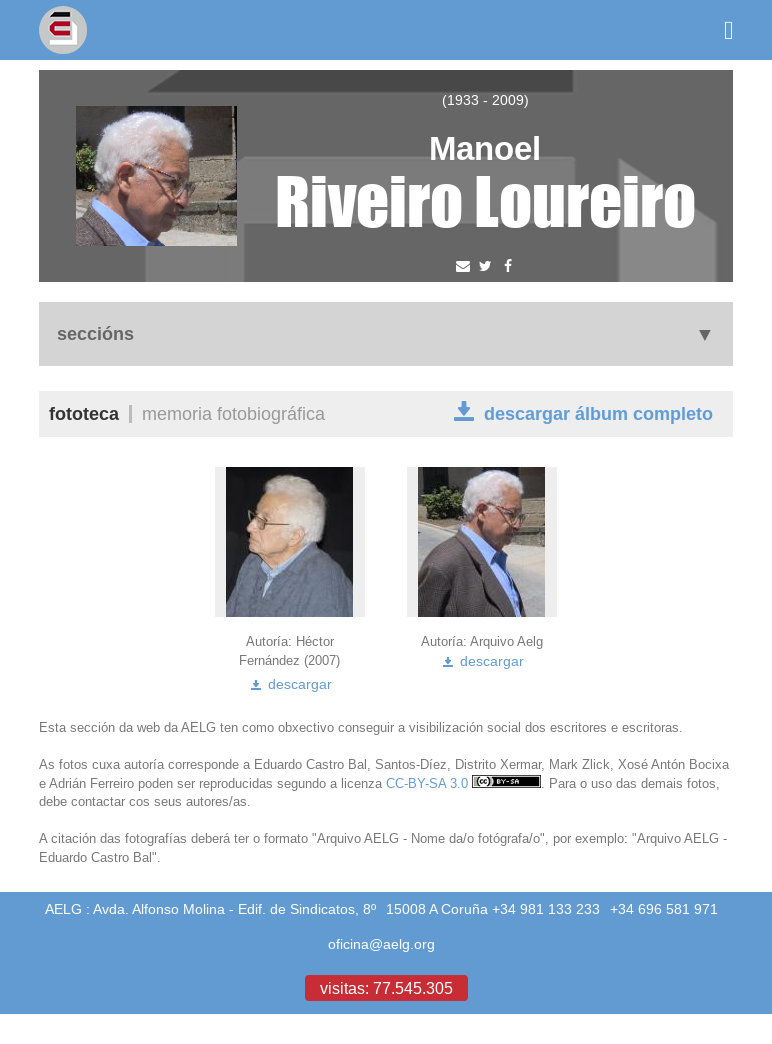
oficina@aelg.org (381, 944)
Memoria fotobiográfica (233, 413)
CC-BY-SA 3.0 (463, 783)
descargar (290, 684)
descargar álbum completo (583, 412)
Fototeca (84, 413)
